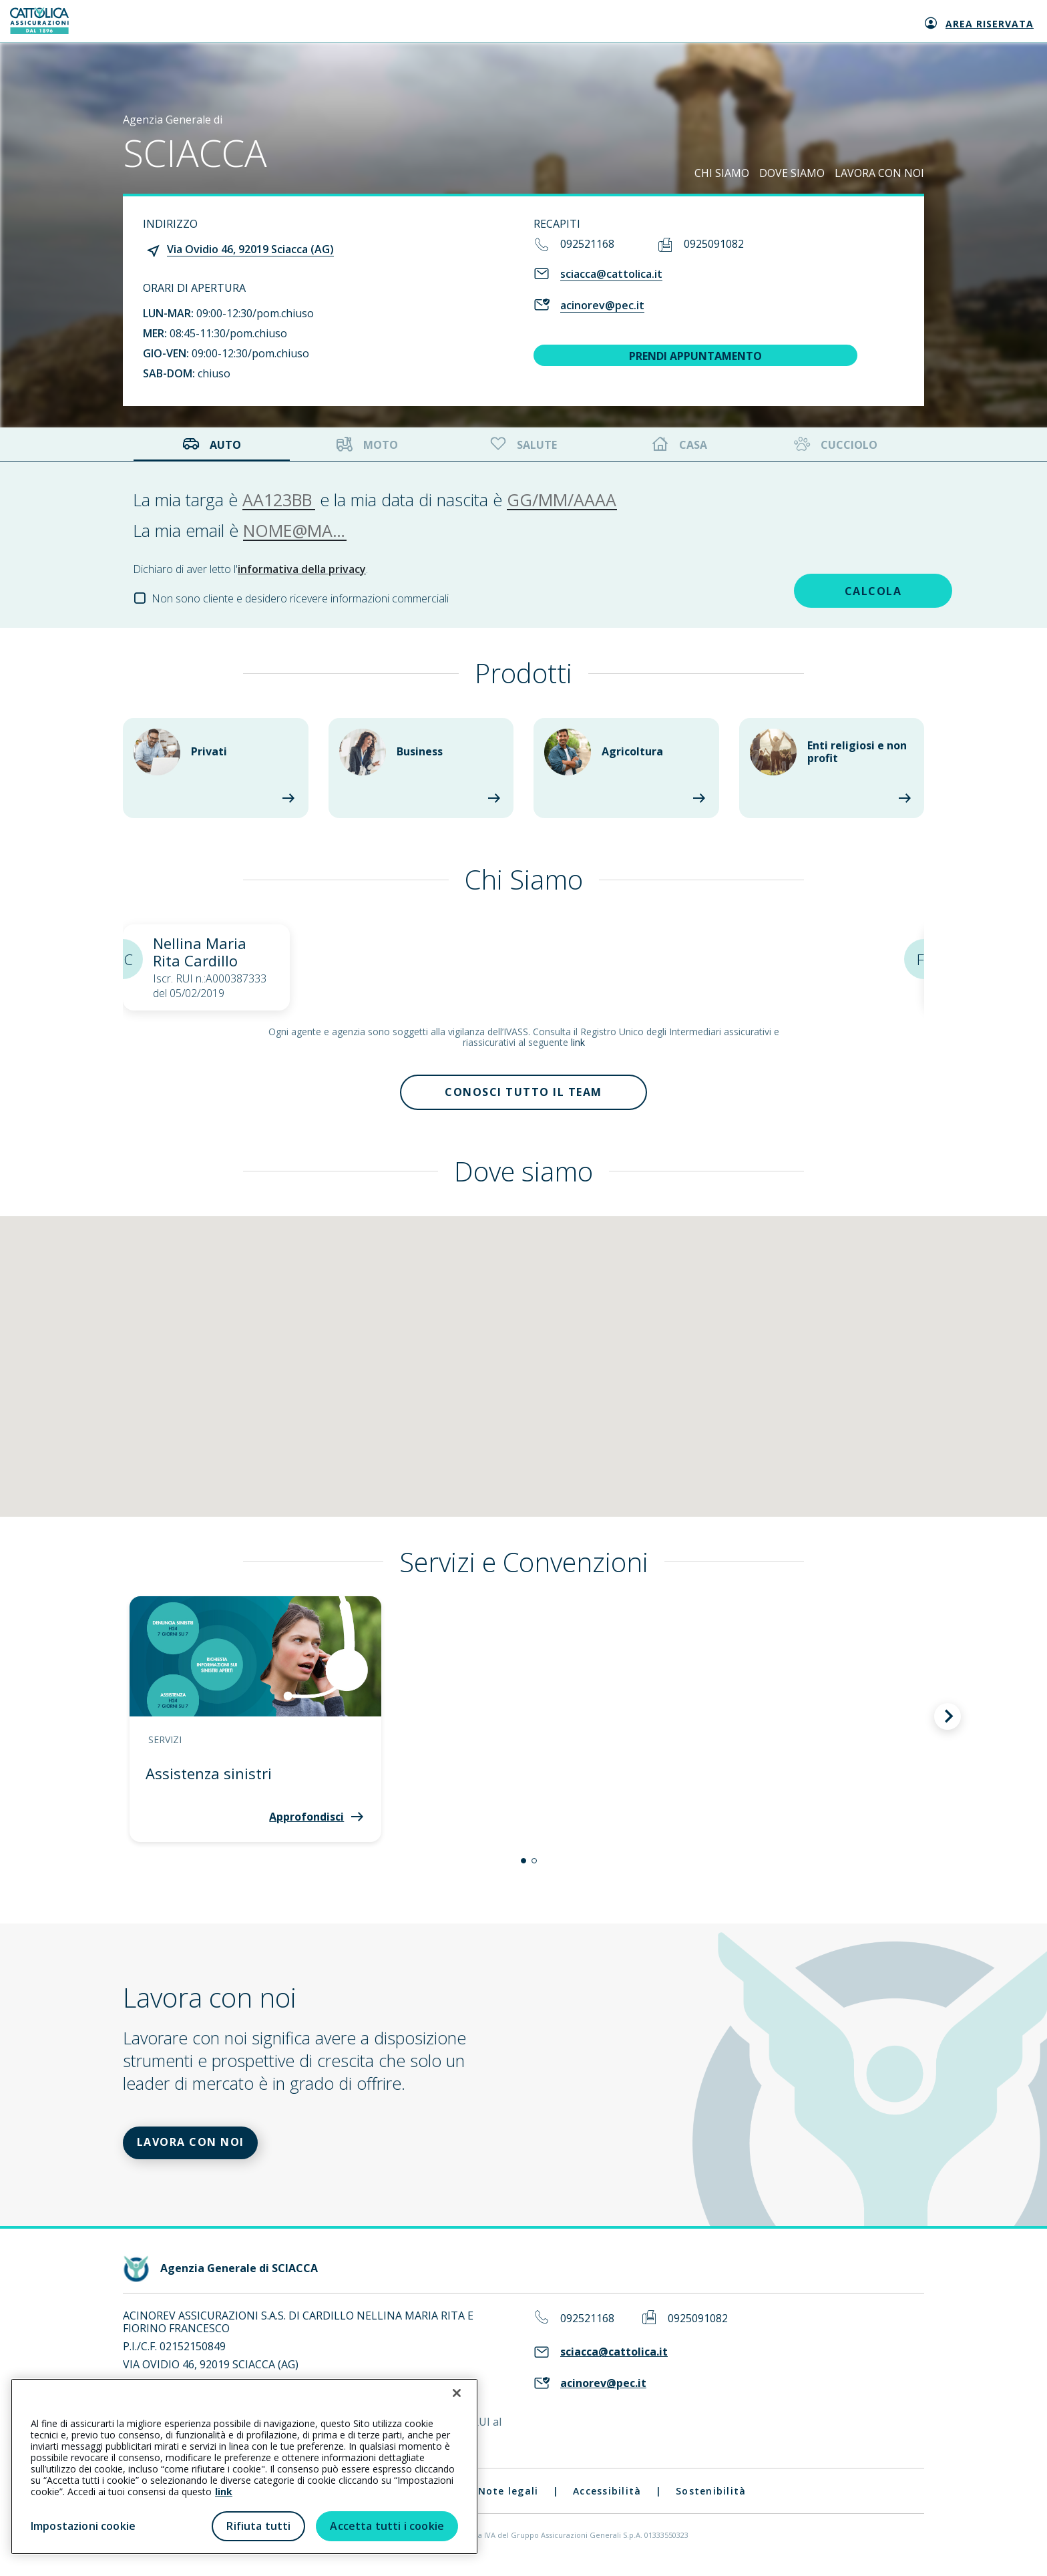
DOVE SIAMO (792, 173)
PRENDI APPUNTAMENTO (695, 356)
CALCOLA (820, 589)
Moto (367, 444)
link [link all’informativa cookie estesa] (223, 2491)
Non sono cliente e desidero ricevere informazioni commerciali (300, 598)
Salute (522, 444)
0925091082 (714, 243)
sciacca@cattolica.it (611, 273)
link (578, 1042)
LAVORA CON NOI (879, 173)
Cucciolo (834, 444)
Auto (211, 444)
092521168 (587, 243)
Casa (679, 444)
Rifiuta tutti (258, 2526)
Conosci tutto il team (523, 1094)
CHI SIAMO (721, 173)
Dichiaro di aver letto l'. (250, 569)
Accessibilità (607, 2500)
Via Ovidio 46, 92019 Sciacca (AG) (250, 249)
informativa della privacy (302, 569)
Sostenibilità (711, 2500)
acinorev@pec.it (602, 305)
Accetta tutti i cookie (387, 2526)
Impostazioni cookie (83, 2526)
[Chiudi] (456, 2393)
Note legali (508, 2500)
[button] (523, 1865)
